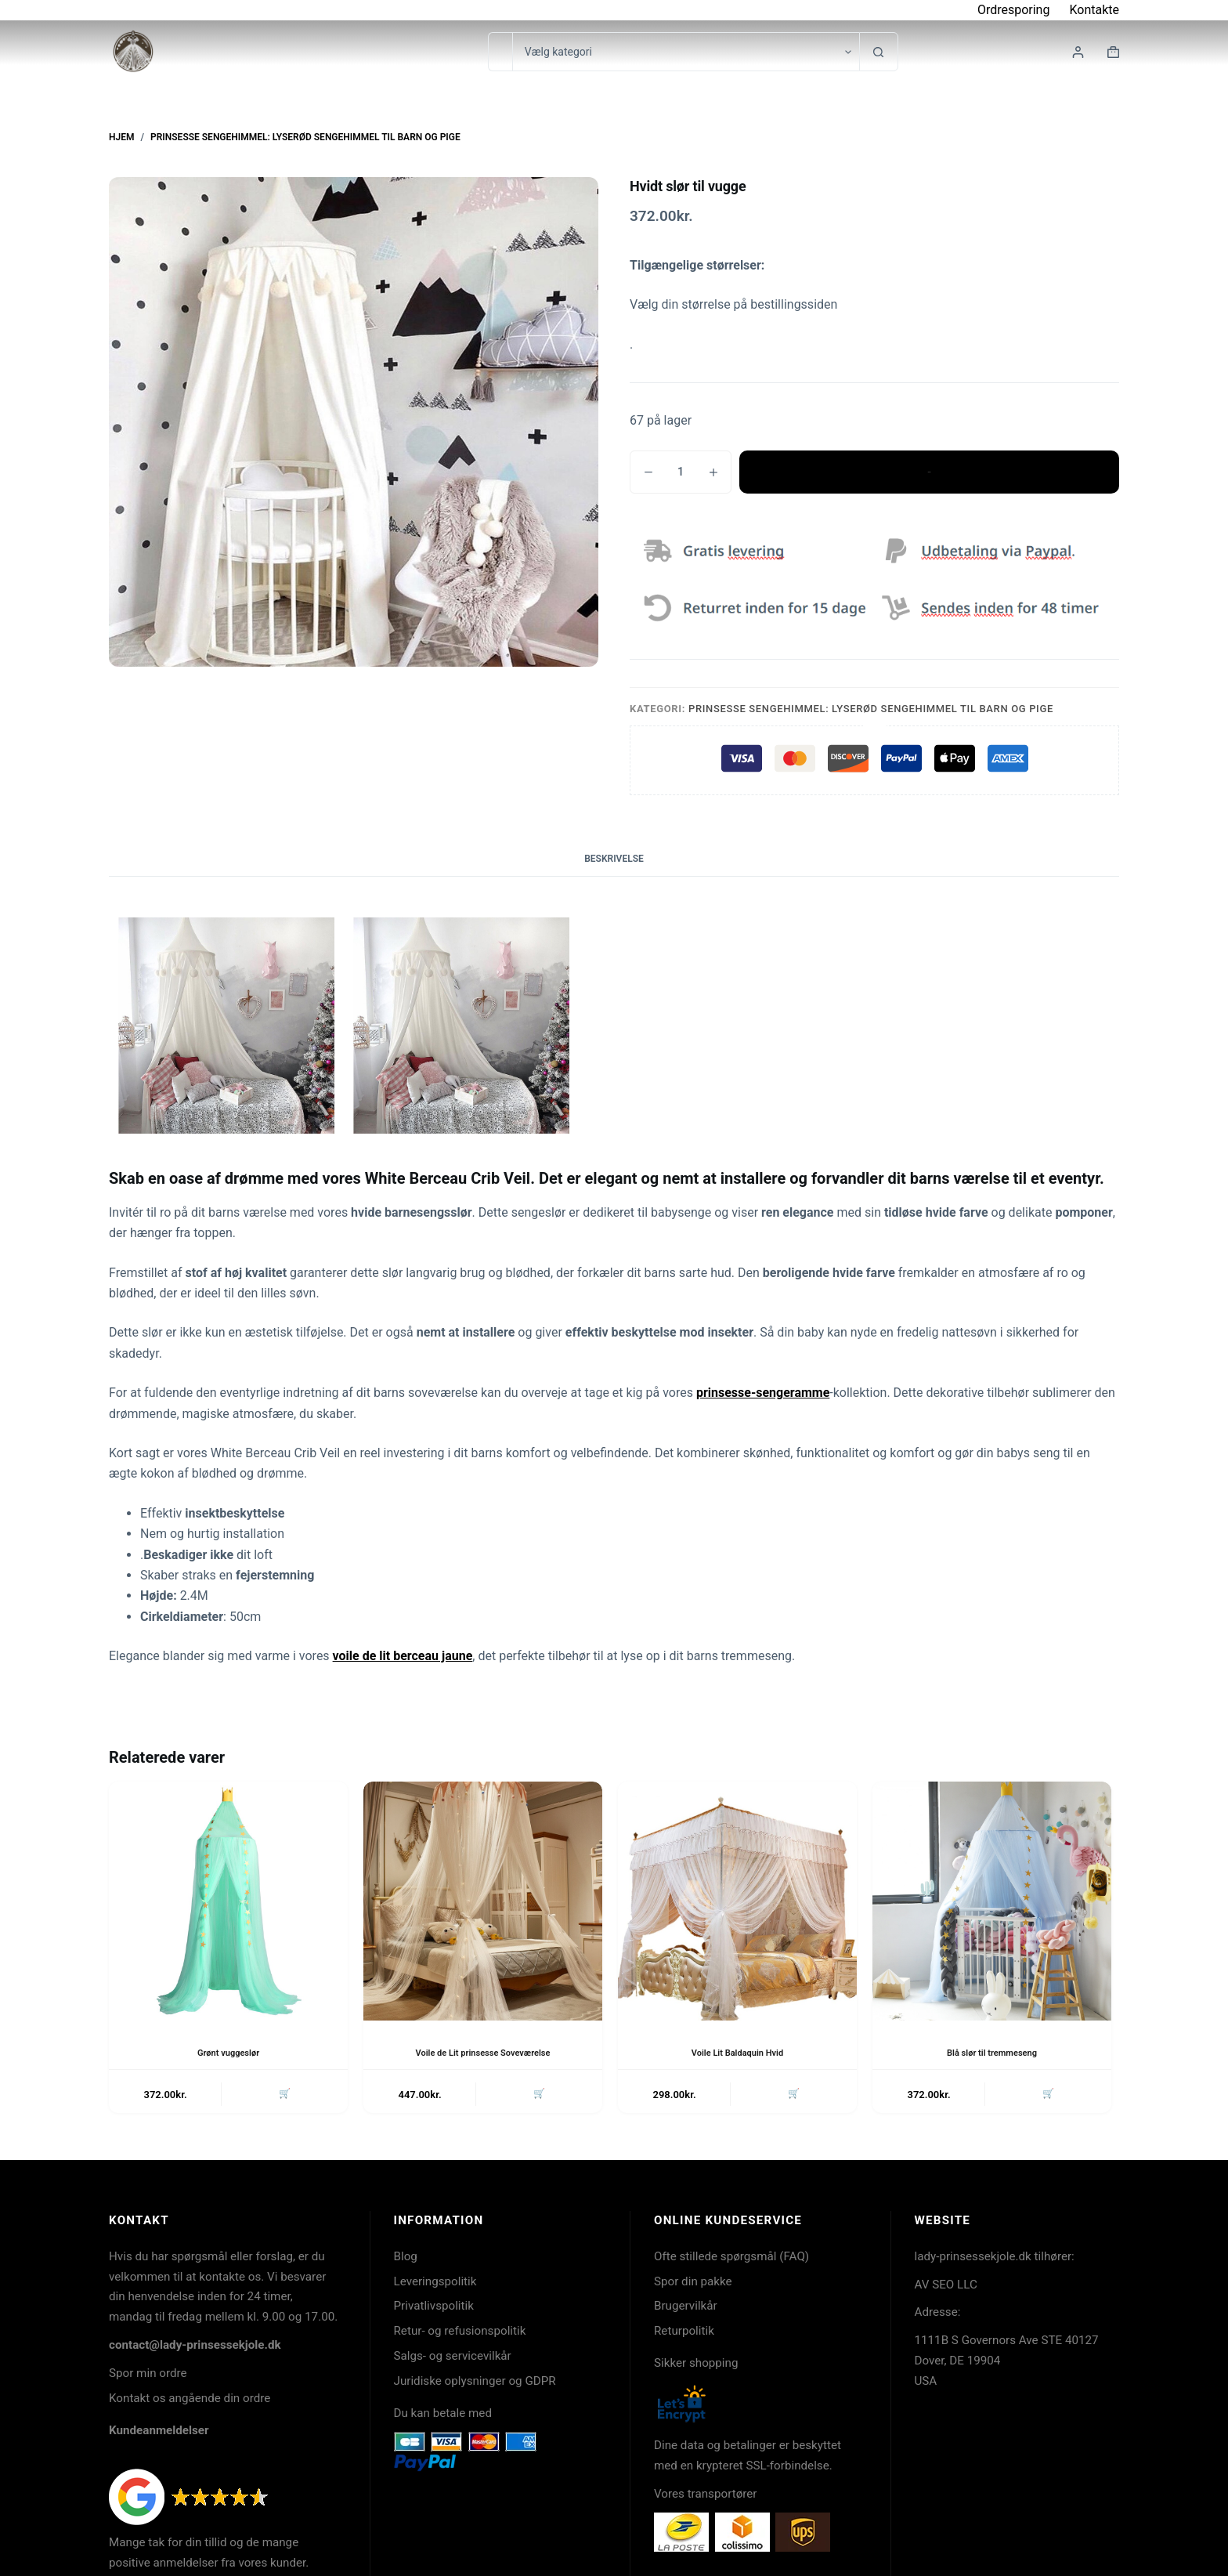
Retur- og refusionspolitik (460, 2334)
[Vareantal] (680, 472)
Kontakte (1094, 9)
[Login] (1078, 52)
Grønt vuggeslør (228, 2052)
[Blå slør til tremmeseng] (991, 1901)
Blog (405, 2259)
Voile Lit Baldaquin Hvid (738, 2052)
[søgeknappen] (878, 51)
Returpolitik (684, 2334)
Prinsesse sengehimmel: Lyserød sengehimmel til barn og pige (870, 709)
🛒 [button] (282, 2095)
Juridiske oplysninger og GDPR (475, 2384)
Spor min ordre (148, 2376)
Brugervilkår (685, 2309)
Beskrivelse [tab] (614, 858)
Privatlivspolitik (434, 2309)
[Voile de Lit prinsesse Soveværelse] (482, 1901)
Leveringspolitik (435, 2284)
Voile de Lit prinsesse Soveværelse (483, 2052)
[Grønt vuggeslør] (228, 1901)
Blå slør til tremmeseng (992, 2052)
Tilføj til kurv (929, 472)
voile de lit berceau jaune (403, 1655)
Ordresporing (1013, 9)
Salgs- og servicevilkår (452, 2359)
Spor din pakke (693, 2284)
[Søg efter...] (500, 51)
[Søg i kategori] (685, 51)
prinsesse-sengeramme (762, 1392)
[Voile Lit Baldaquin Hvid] (737, 1901)
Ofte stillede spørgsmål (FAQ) (731, 2259)
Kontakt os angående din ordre (189, 2401)
